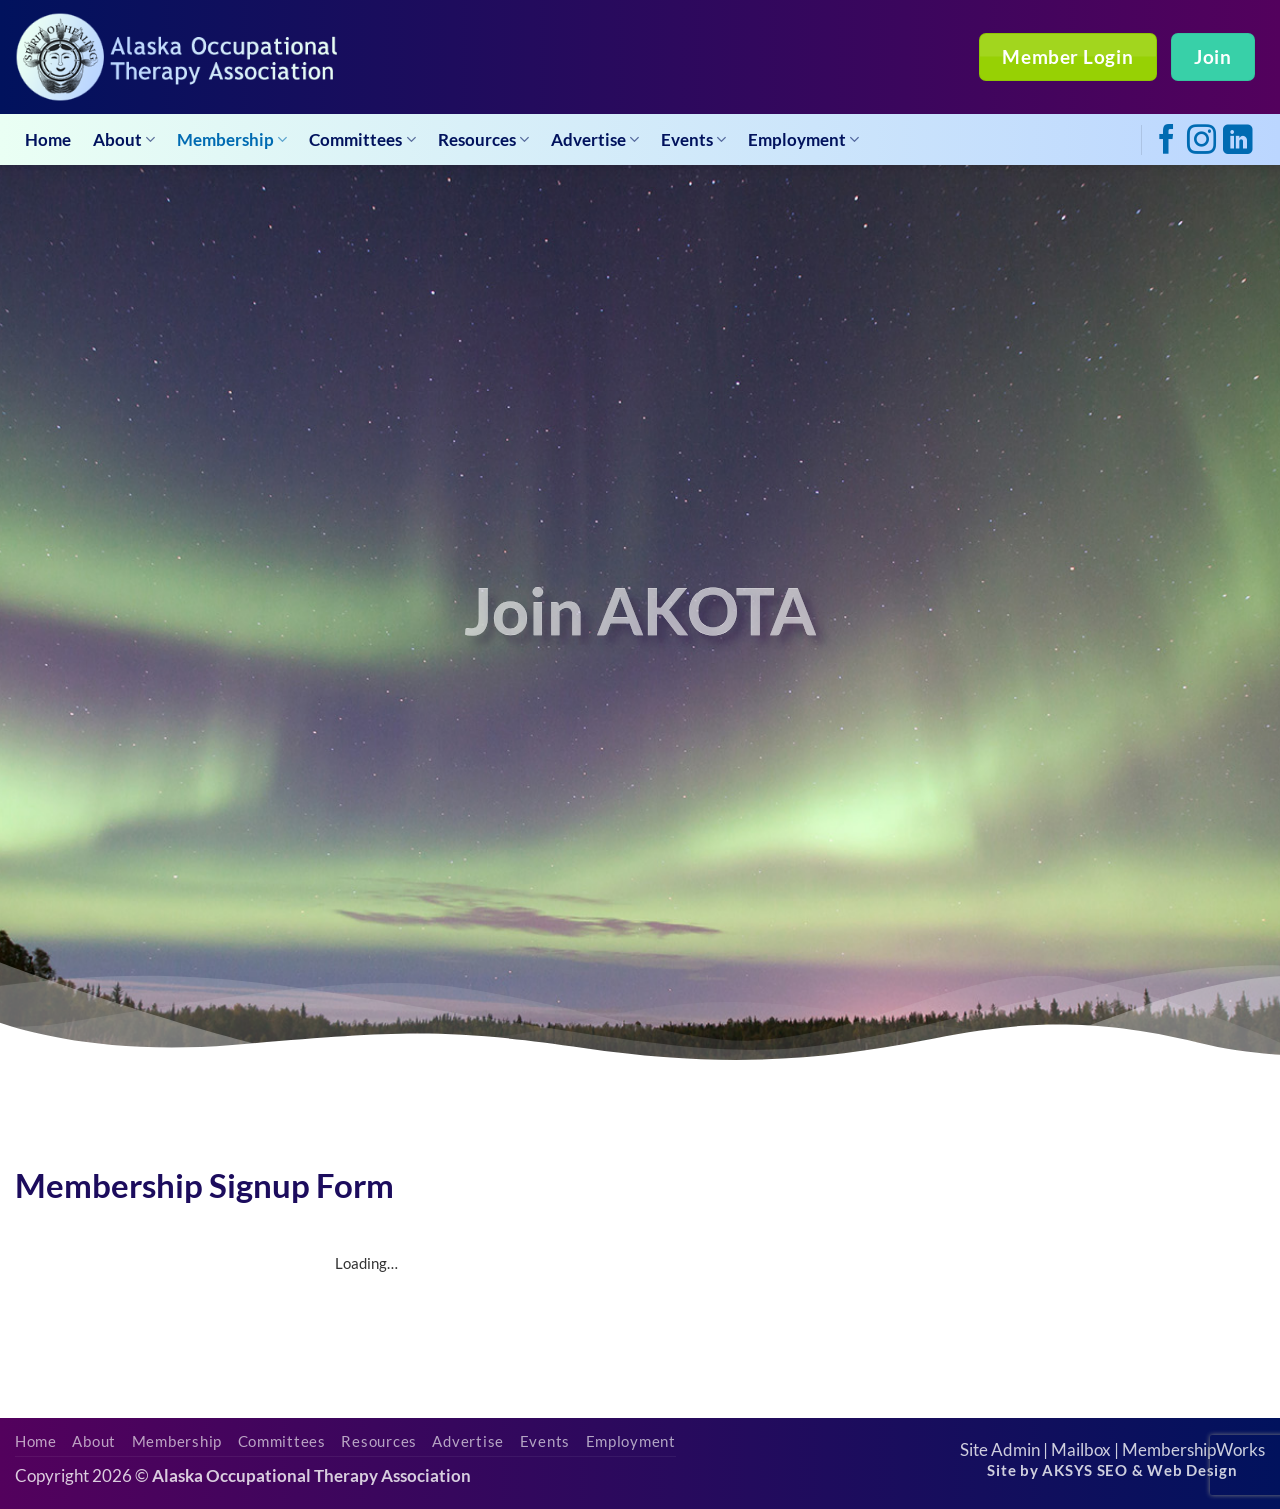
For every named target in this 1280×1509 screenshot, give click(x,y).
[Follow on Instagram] (1201, 141)
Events (693, 139)
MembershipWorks (1193, 1449)
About (124, 139)
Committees (362, 139)
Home (48, 139)
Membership (232, 139)
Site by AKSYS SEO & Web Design (1112, 1470)
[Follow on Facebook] (1166, 141)
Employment (803, 139)
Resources (483, 139)
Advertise (595, 139)
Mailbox (1081, 1449)
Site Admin (1000, 1449)
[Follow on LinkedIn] (1237, 141)
